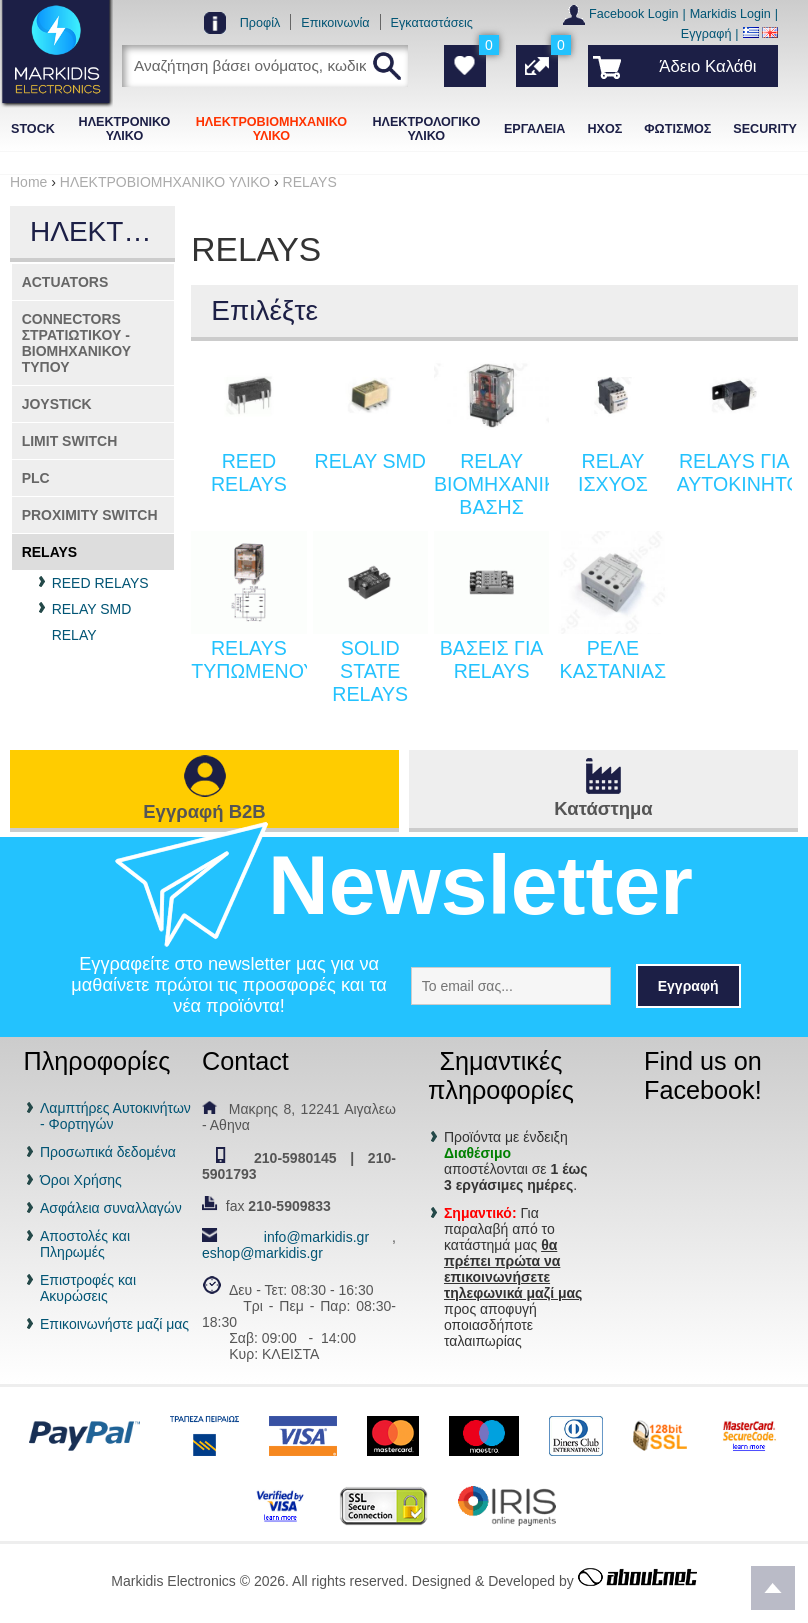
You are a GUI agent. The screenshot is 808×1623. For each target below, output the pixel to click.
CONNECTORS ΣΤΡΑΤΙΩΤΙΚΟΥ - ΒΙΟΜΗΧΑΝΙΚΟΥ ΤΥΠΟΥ (76, 343)
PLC (36, 478)
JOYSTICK (57, 404)
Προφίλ (260, 23)
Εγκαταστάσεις (432, 23)
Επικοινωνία (335, 23)
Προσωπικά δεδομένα (108, 1152)
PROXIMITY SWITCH (90, 515)
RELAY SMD (92, 609)
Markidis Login (730, 14)
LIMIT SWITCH (70, 441)
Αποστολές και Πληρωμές (85, 1244)
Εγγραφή (706, 34)
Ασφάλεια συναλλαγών (111, 1208)
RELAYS (50, 552)
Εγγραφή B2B (204, 811)
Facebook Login (634, 14)
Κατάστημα (603, 808)
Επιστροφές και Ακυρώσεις (88, 1288)
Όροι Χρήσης (81, 1180)
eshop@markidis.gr (262, 1253)
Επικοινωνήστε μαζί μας (114, 1324)
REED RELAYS (100, 583)
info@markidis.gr (316, 1237)
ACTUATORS (65, 282)
